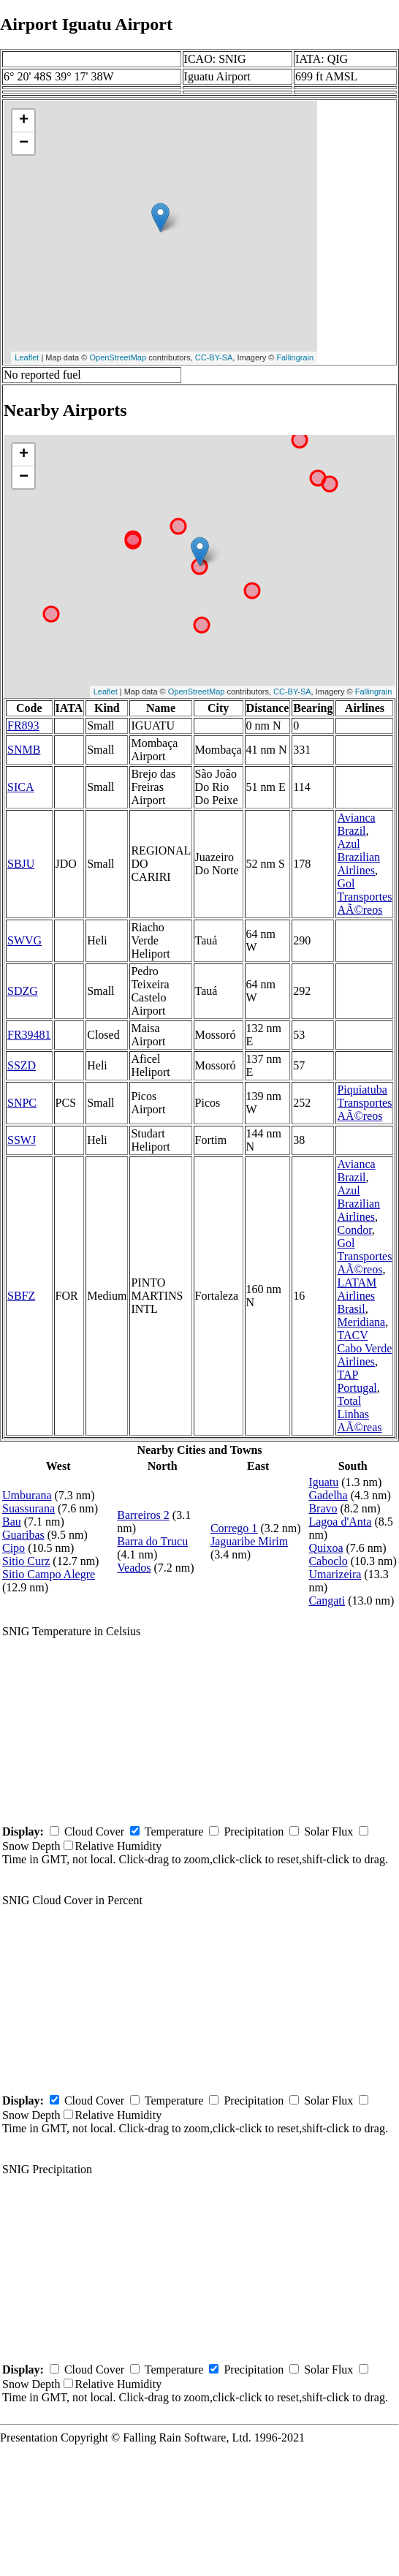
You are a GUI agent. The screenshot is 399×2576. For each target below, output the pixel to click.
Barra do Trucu (152, 1541)
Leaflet (27, 357)
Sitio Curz (26, 1561)
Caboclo (327, 1561)
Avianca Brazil (356, 824)
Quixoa (325, 1548)
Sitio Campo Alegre (48, 1574)
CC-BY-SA (214, 357)
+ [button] (23, 121)
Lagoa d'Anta (339, 1521)
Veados (134, 1567)
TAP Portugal (356, 1381)
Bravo (322, 1508)
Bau (11, 1521)
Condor (354, 1230)
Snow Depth (31, 1846)
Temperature (174, 1831)
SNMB (23, 749)
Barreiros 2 (143, 1515)
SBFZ (21, 1295)
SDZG (22, 991)
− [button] (23, 143)
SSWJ (21, 1140)
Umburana (27, 1495)
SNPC (22, 1102)
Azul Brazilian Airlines (358, 857)
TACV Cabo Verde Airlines (364, 1348)
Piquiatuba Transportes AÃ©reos (364, 1102)
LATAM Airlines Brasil (356, 1295)
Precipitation (254, 1831)
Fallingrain (295, 357)
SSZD (21, 1065)
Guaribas (23, 1534)
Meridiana (361, 1322)
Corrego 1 (233, 1528)
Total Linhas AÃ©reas (359, 1414)
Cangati (326, 1600)
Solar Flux (328, 1831)
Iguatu (323, 1482)
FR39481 (29, 1034)
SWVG (24, 940)
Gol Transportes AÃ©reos (364, 896)
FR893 (23, 725)
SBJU (20, 863)
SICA (20, 787)
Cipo (13, 1548)
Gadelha (327, 1495)
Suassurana (28, 1508)
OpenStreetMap (117, 357)
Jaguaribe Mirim (249, 1541)
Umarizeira (334, 1574)
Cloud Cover (94, 1831)
